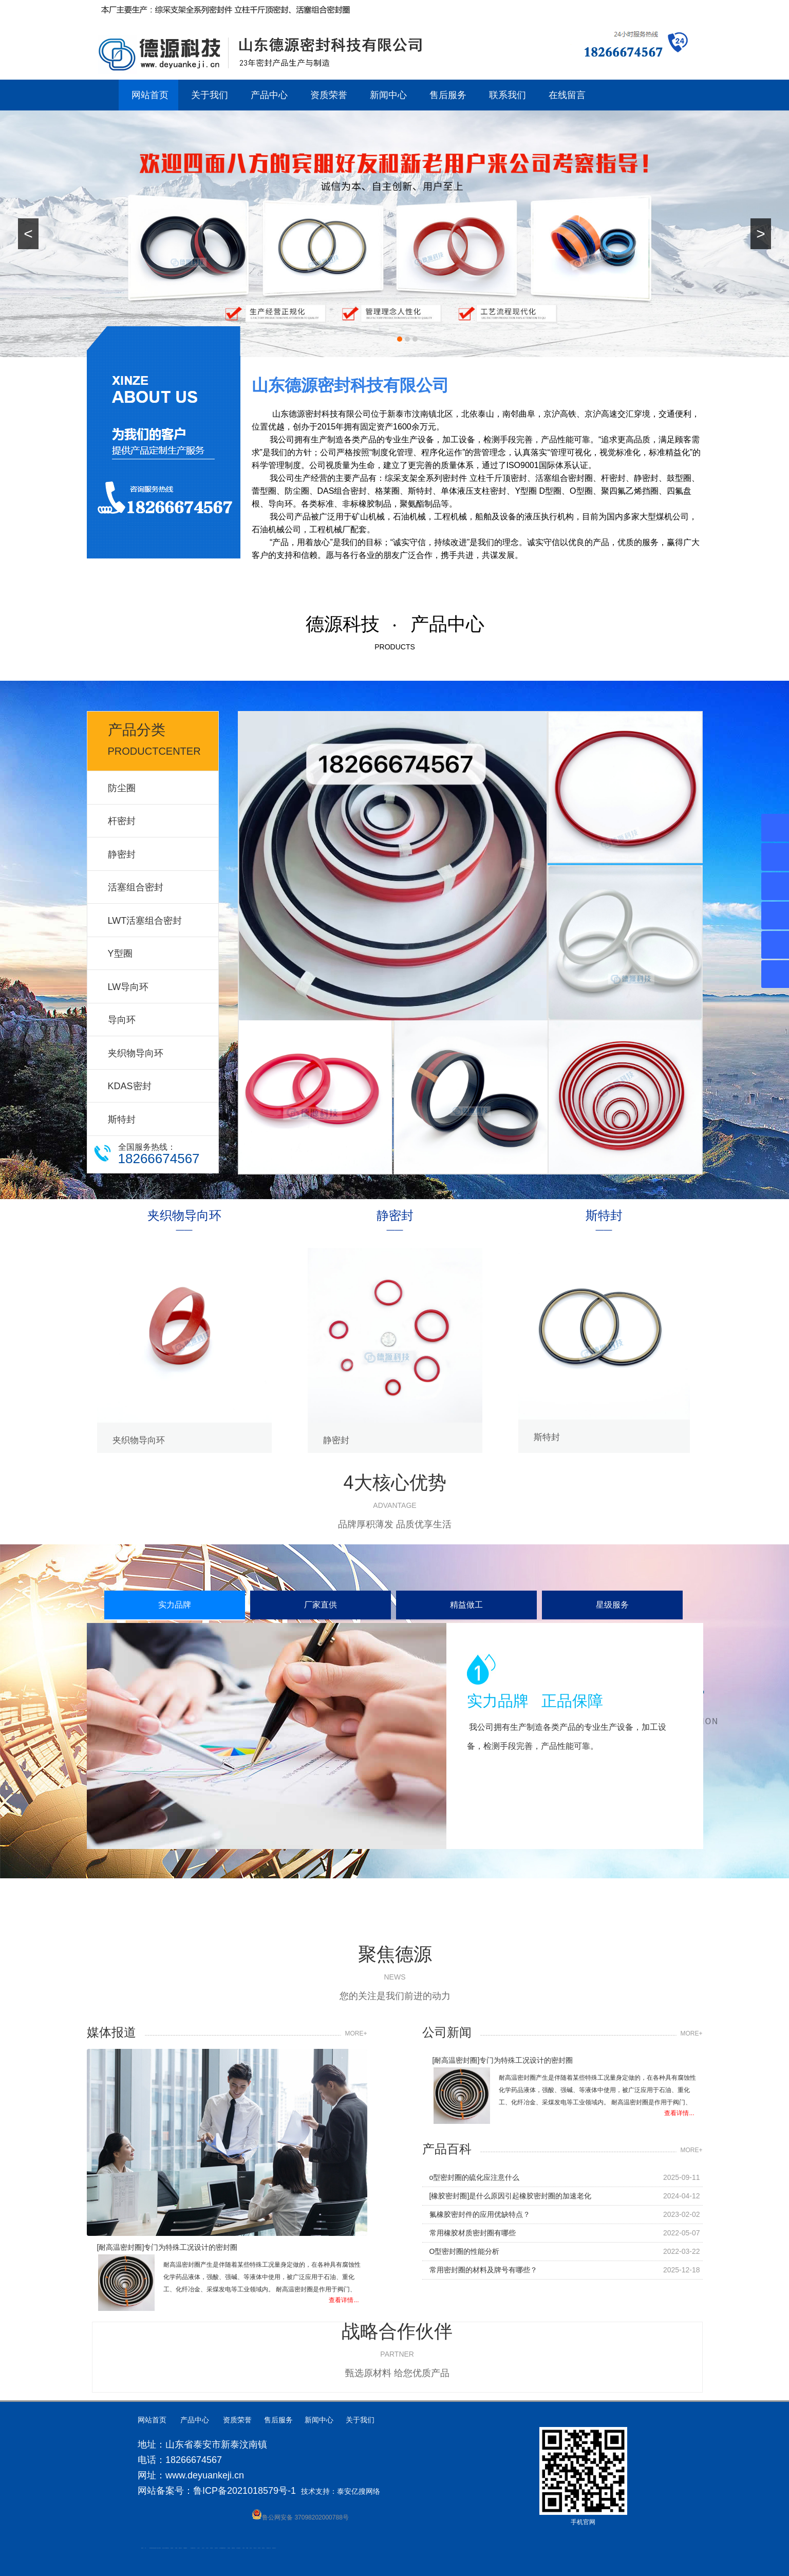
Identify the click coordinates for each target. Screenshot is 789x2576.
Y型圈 (120, 953)
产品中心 (269, 95)
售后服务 (447, 95)
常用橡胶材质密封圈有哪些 (472, 2240)
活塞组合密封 (135, 887)
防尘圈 (122, 788)
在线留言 (567, 95)
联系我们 (507, 95)
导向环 (122, 1020)
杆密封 (122, 821)
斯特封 (122, 1119)
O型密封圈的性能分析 (464, 2258)
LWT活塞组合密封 (145, 921)
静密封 (122, 854)
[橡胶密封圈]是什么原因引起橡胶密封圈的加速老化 (510, 2203)
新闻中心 (388, 95)
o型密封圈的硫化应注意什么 (474, 2184)
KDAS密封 (130, 1086)
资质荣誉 (328, 95)
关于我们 (209, 95)
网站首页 (150, 95)
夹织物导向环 (135, 1053)
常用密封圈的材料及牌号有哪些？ (483, 2277)
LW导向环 (128, 987)
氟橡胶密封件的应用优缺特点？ (479, 2221)
